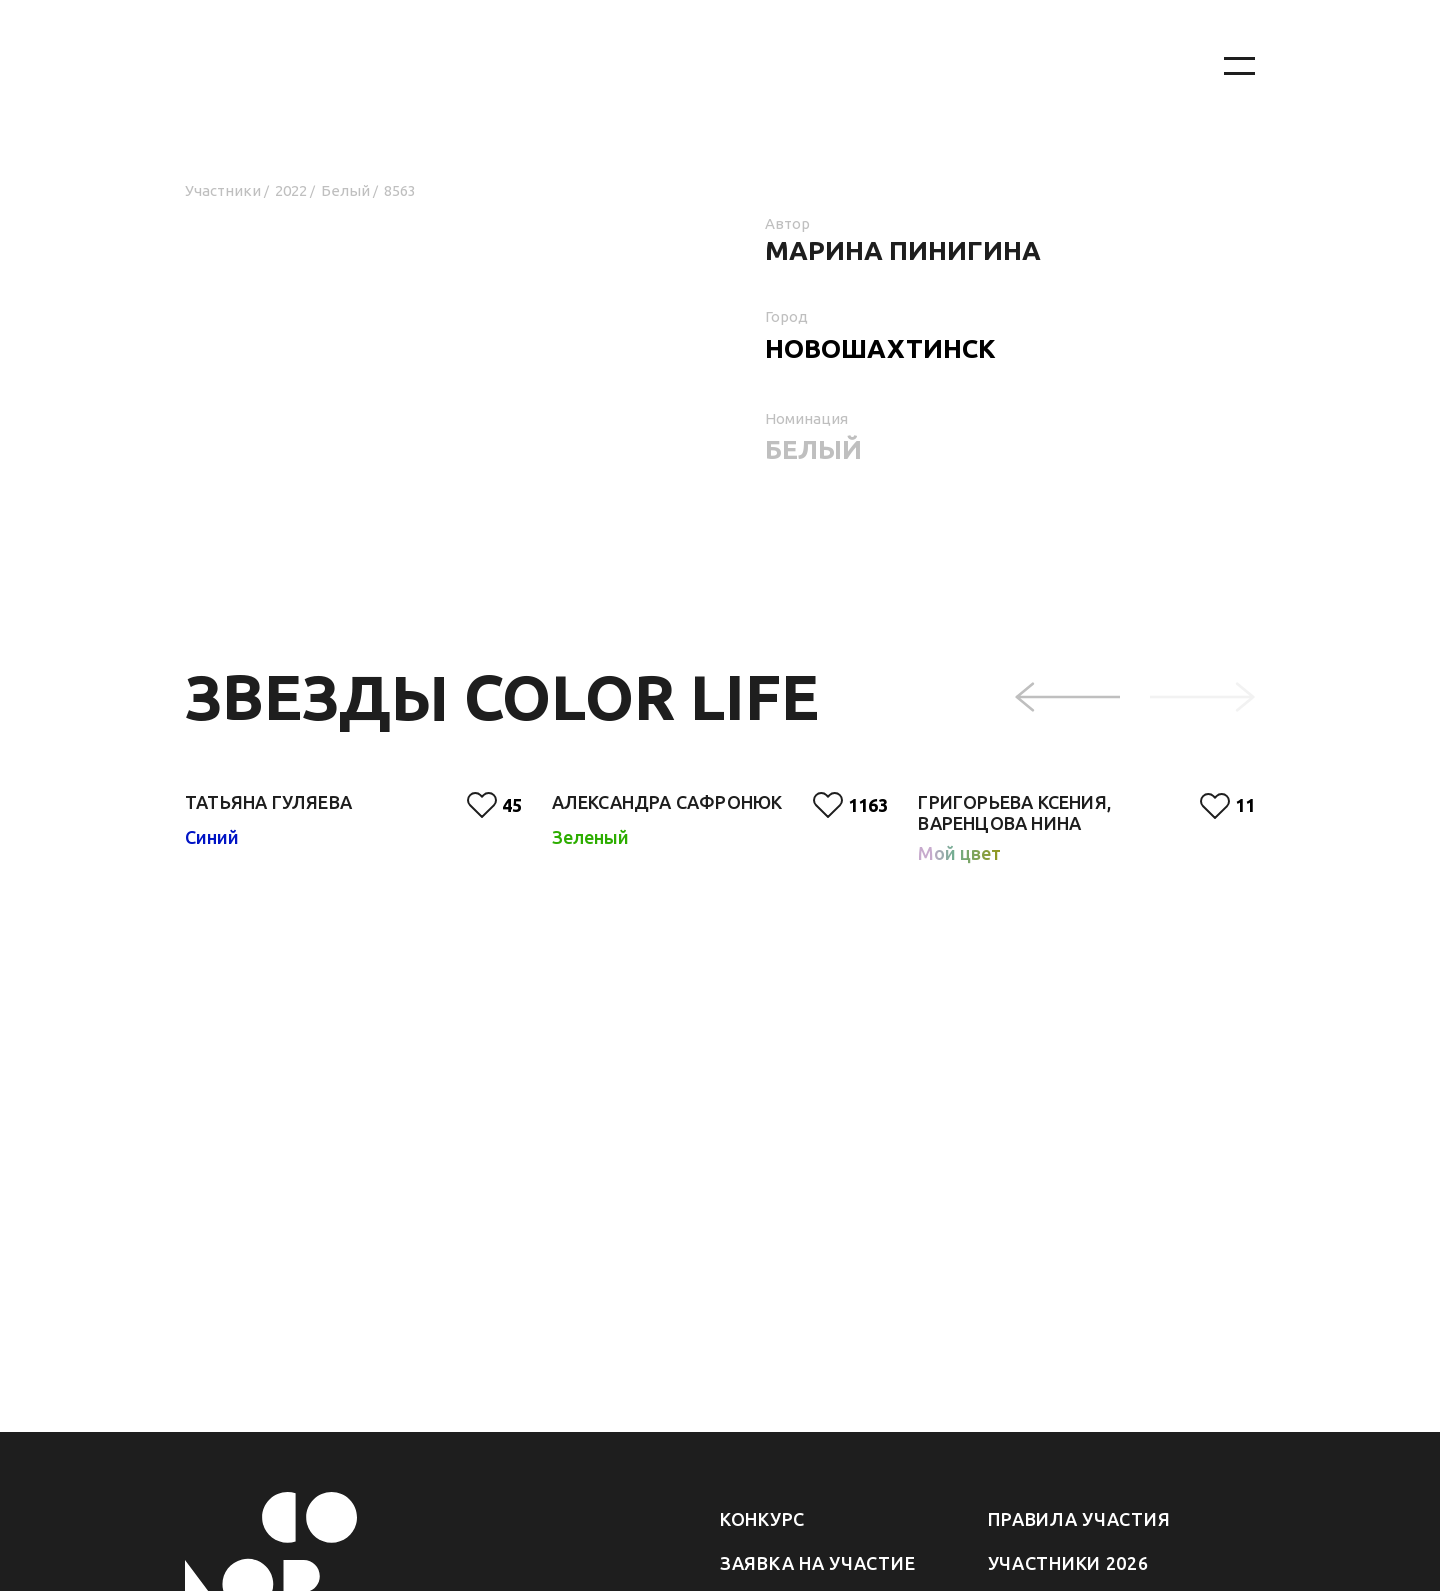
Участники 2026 (1068, 1563)
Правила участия (1079, 1519)
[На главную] (680, 66)
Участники (223, 190)
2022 (291, 190)
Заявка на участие (817, 1563)
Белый (345, 190)
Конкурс (762, 1519)
